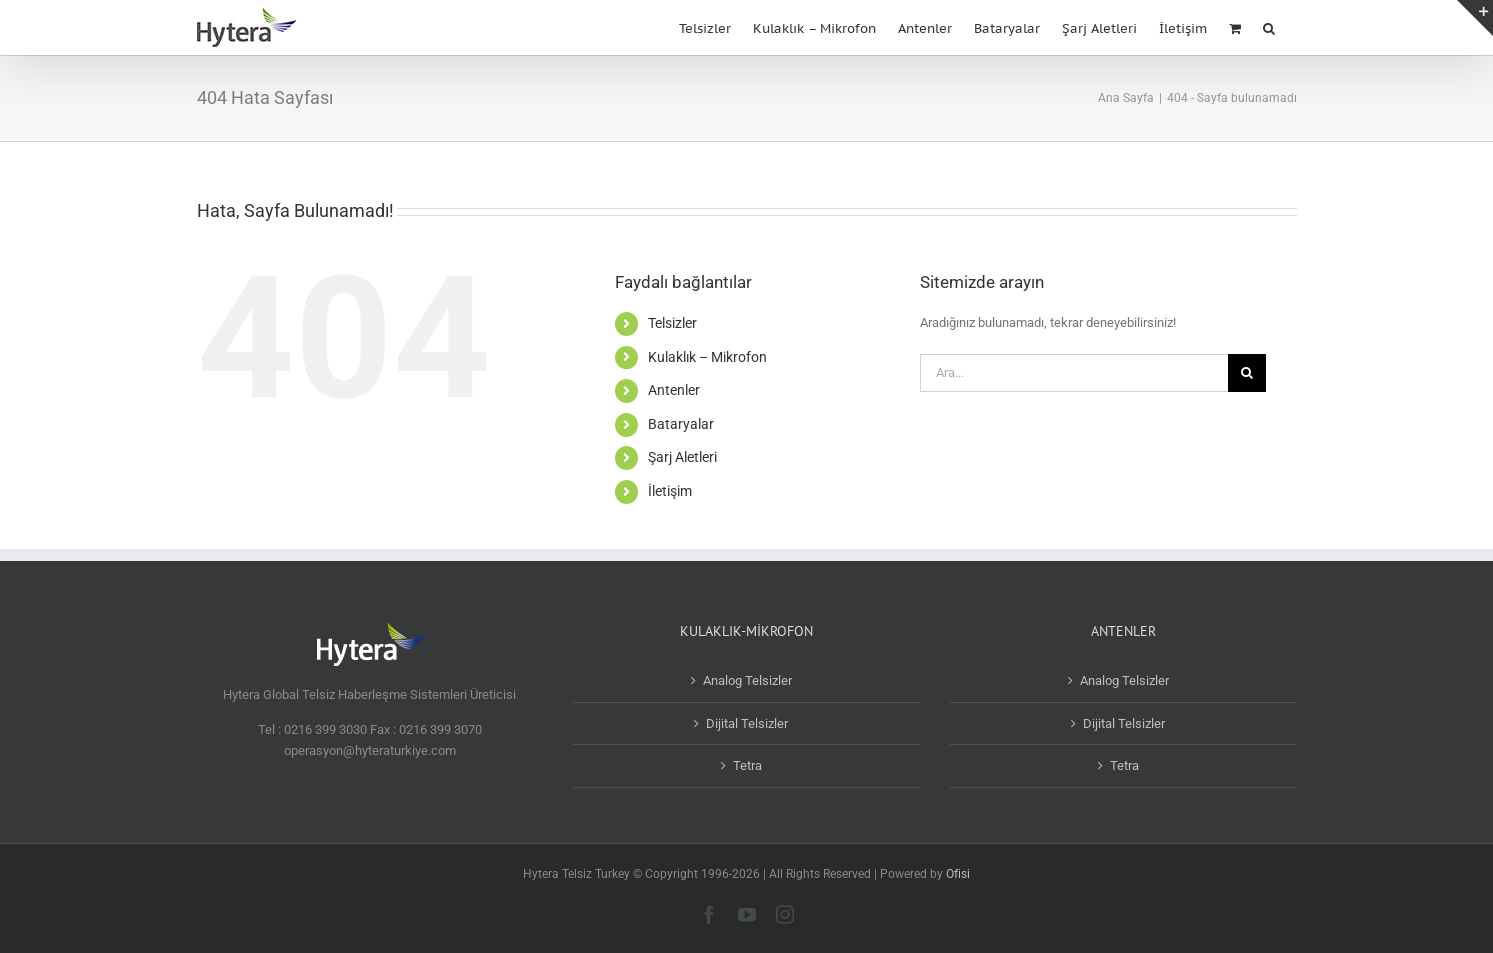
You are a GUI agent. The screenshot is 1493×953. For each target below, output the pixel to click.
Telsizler (672, 323)
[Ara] (1247, 373)
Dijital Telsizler (747, 723)
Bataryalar (681, 424)
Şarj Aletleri (682, 457)
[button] (1269, 26)
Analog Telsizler (747, 680)
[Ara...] (1074, 373)
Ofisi (958, 874)
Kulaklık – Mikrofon (707, 357)
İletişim (670, 491)
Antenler (674, 390)
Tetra (747, 765)
